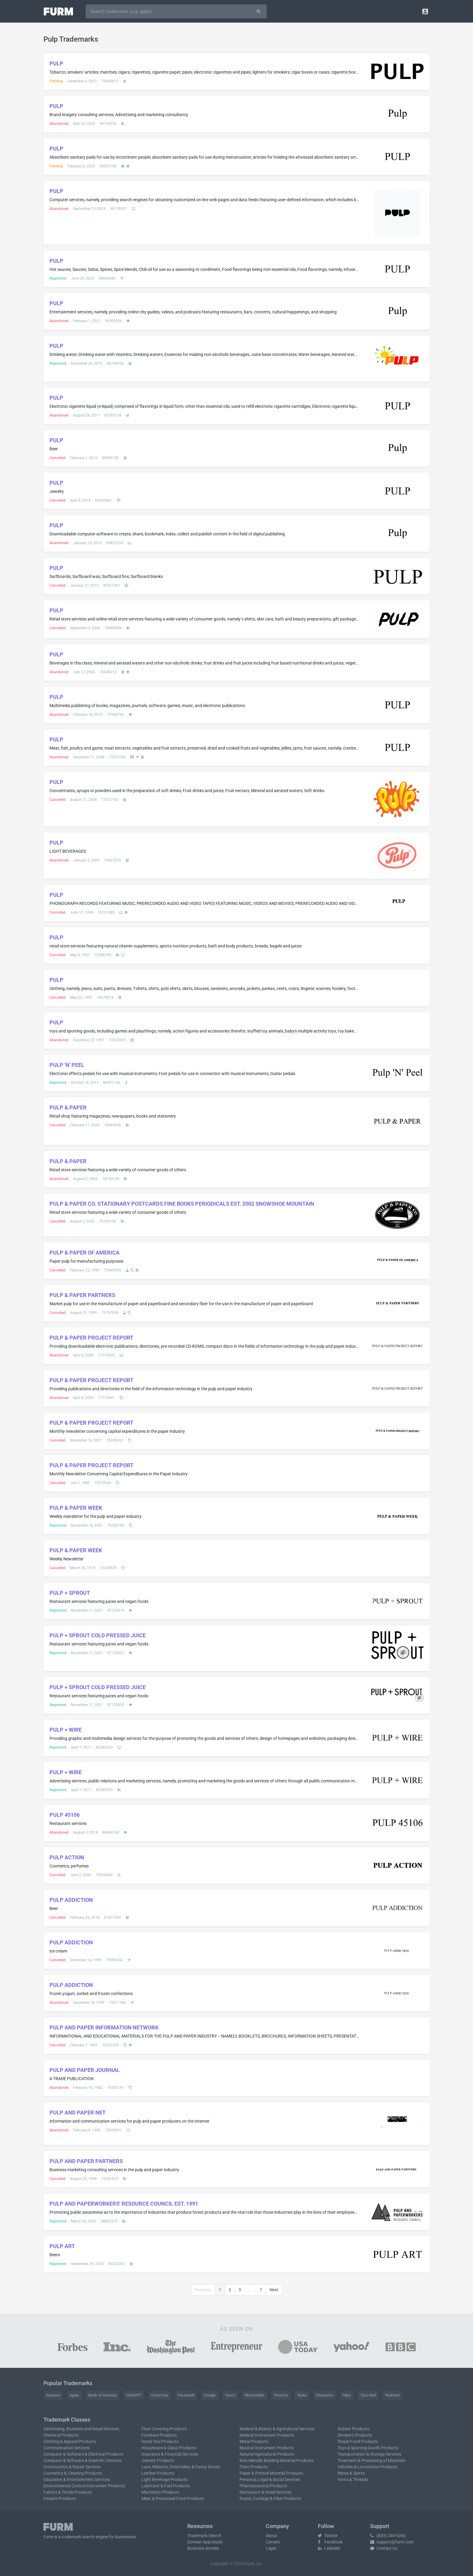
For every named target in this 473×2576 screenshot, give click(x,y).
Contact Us (383, 2548)
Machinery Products (160, 2492)
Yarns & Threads (353, 2479)
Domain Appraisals (205, 2542)
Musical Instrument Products (267, 2447)
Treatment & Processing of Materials (371, 2460)
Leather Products (157, 2473)
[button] (425, 11)
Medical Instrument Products (267, 2435)
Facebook (186, 2395)
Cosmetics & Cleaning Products (72, 2473)
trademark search (78, 2536)
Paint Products (254, 2466)
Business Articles (203, 2548)
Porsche (281, 2395)
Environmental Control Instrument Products (84, 2485)
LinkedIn (329, 2548)
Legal (271, 2548)
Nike (347, 2395)
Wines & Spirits (351, 2473)
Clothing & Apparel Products (69, 2441)
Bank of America (102, 2395)
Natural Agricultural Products (267, 2454)
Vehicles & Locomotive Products (368, 2466)
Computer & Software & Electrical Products (83, 2454)
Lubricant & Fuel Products (165, 2485)
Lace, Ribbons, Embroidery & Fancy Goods (180, 2466)
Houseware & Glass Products (168, 2447)
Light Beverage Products (164, 2479)
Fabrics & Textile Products (67, 2492)
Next (274, 2289)
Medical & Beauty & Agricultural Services (277, 2428)
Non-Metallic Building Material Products (276, 2460)
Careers (273, 2542)
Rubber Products (353, 2428)
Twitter (328, 2535)
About (271, 2535)
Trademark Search (204, 2535)
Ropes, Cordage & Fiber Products (270, 2498)
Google (210, 2395)
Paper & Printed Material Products (271, 2473)
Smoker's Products (355, 2435)
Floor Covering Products (164, 2428)
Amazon (53, 2395)
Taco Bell (368, 2395)
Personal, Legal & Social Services (270, 2479)
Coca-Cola (159, 2395)
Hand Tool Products (160, 2441)
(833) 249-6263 (388, 2535)
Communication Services (66, 2447)
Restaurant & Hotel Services (265, 2492)
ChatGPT (133, 2395)
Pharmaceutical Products (263, 2485)
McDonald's (255, 2395)
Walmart (392, 2395)
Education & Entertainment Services (76, 2479)
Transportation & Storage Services (369, 2454)
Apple (74, 2395)
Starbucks (325, 2395)
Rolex (302, 2395)
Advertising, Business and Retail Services (81, 2428)
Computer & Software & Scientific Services (82, 2460)
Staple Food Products (358, 2441)
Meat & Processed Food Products (172, 2498)
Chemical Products (61, 2435)
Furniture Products (159, 2435)
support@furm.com (392, 2542)
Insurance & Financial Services (169, 2454)
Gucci (230, 2395)
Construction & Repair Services (72, 2466)
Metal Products (254, 2441)
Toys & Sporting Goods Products (368, 2447)
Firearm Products (59, 2498)
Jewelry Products (157, 2460)
